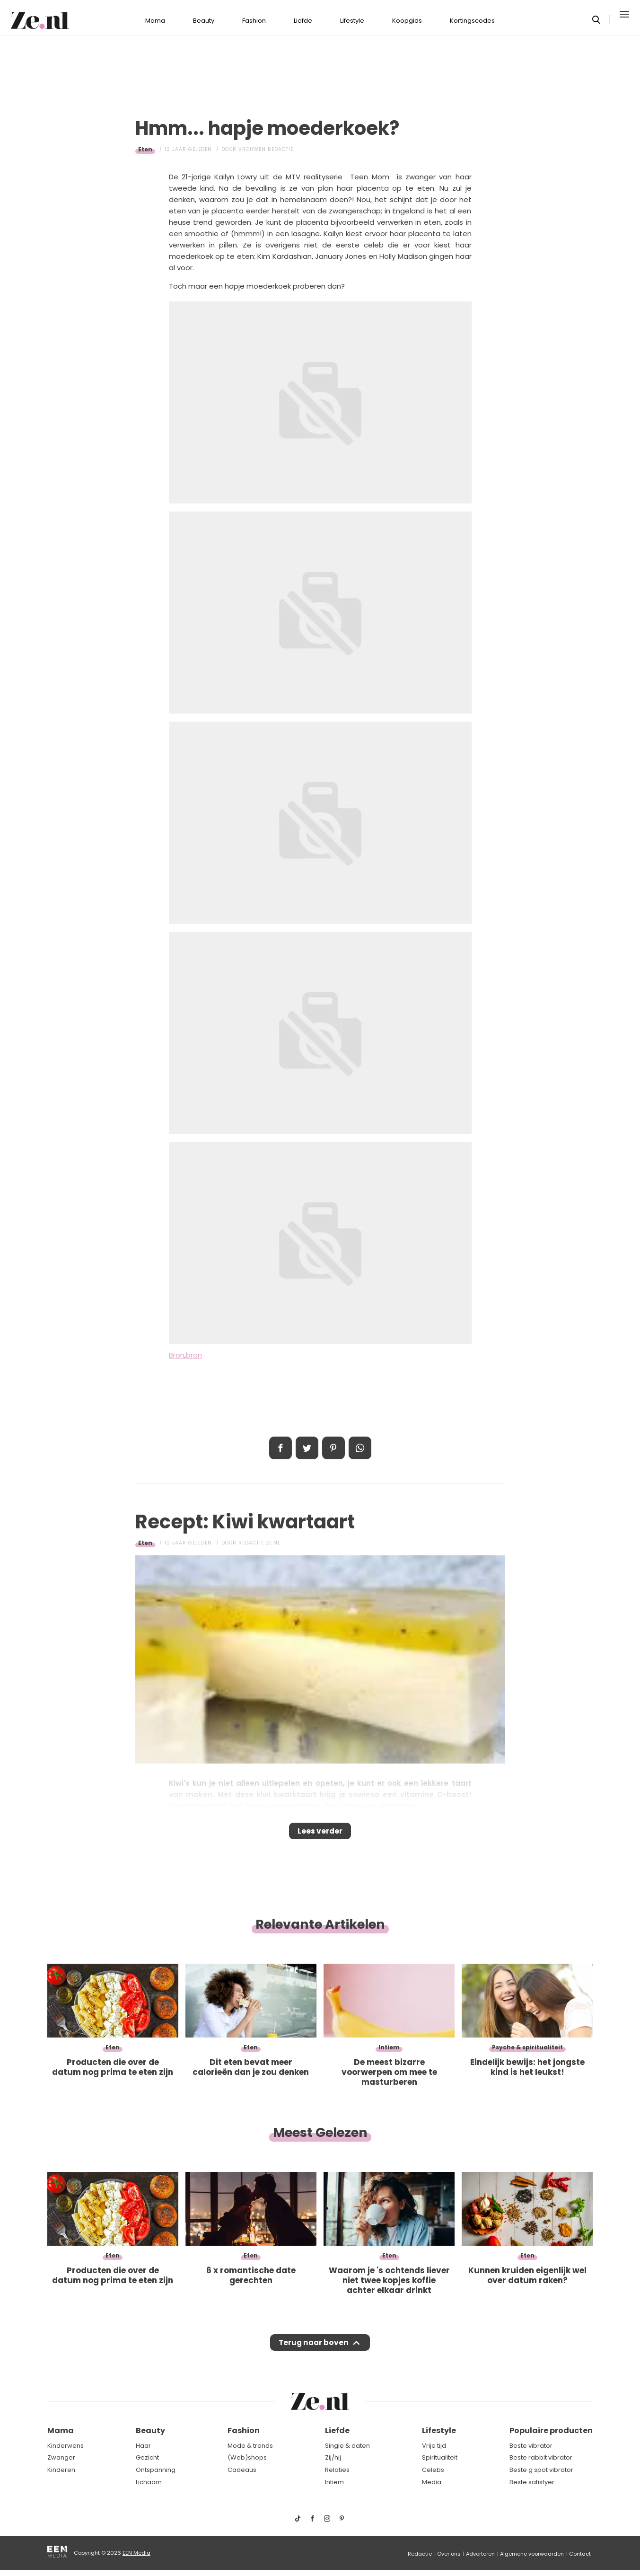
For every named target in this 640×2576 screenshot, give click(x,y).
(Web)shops (247, 2464)
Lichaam (149, 2488)
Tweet (307, 1441)
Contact (580, 2560)
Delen (280, 1441)
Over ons (449, 2560)
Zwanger (61, 2464)
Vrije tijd (434, 2451)
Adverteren (480, 2560)
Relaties (337, 2475)
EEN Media (136, 2559)
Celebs (433, 2475)
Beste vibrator (530, 2451)
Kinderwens (65, 2451)
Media (431, 2488)
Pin (333, 1441)
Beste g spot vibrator (541, 2475)
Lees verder (320, 1828)
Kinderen (61, 2475)
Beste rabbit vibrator (540, 2464)
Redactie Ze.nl (259, 1536)
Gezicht (147, 2464)
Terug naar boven (313, 2345)
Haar (143, 2451)
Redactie (420, 2560)
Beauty (203, 14)
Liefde (303, 14)
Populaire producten (551, 2436)
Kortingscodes (472, 14)
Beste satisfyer (531, 2488)
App (360, 1441)
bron (194, 1349)
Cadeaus (242, 2475)
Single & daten (347, 2451)
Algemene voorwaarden (532, 2560)
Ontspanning (155, 2475)
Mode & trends (250, 2451)
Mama (155, 14)
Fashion (254, 14)
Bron (176, 1349)
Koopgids (407, 14)
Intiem (334, 2488)
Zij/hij (333, 2464)
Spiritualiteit (439, 2464)
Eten (145, 143)
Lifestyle (352, 14)
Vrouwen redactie (265, 143)
